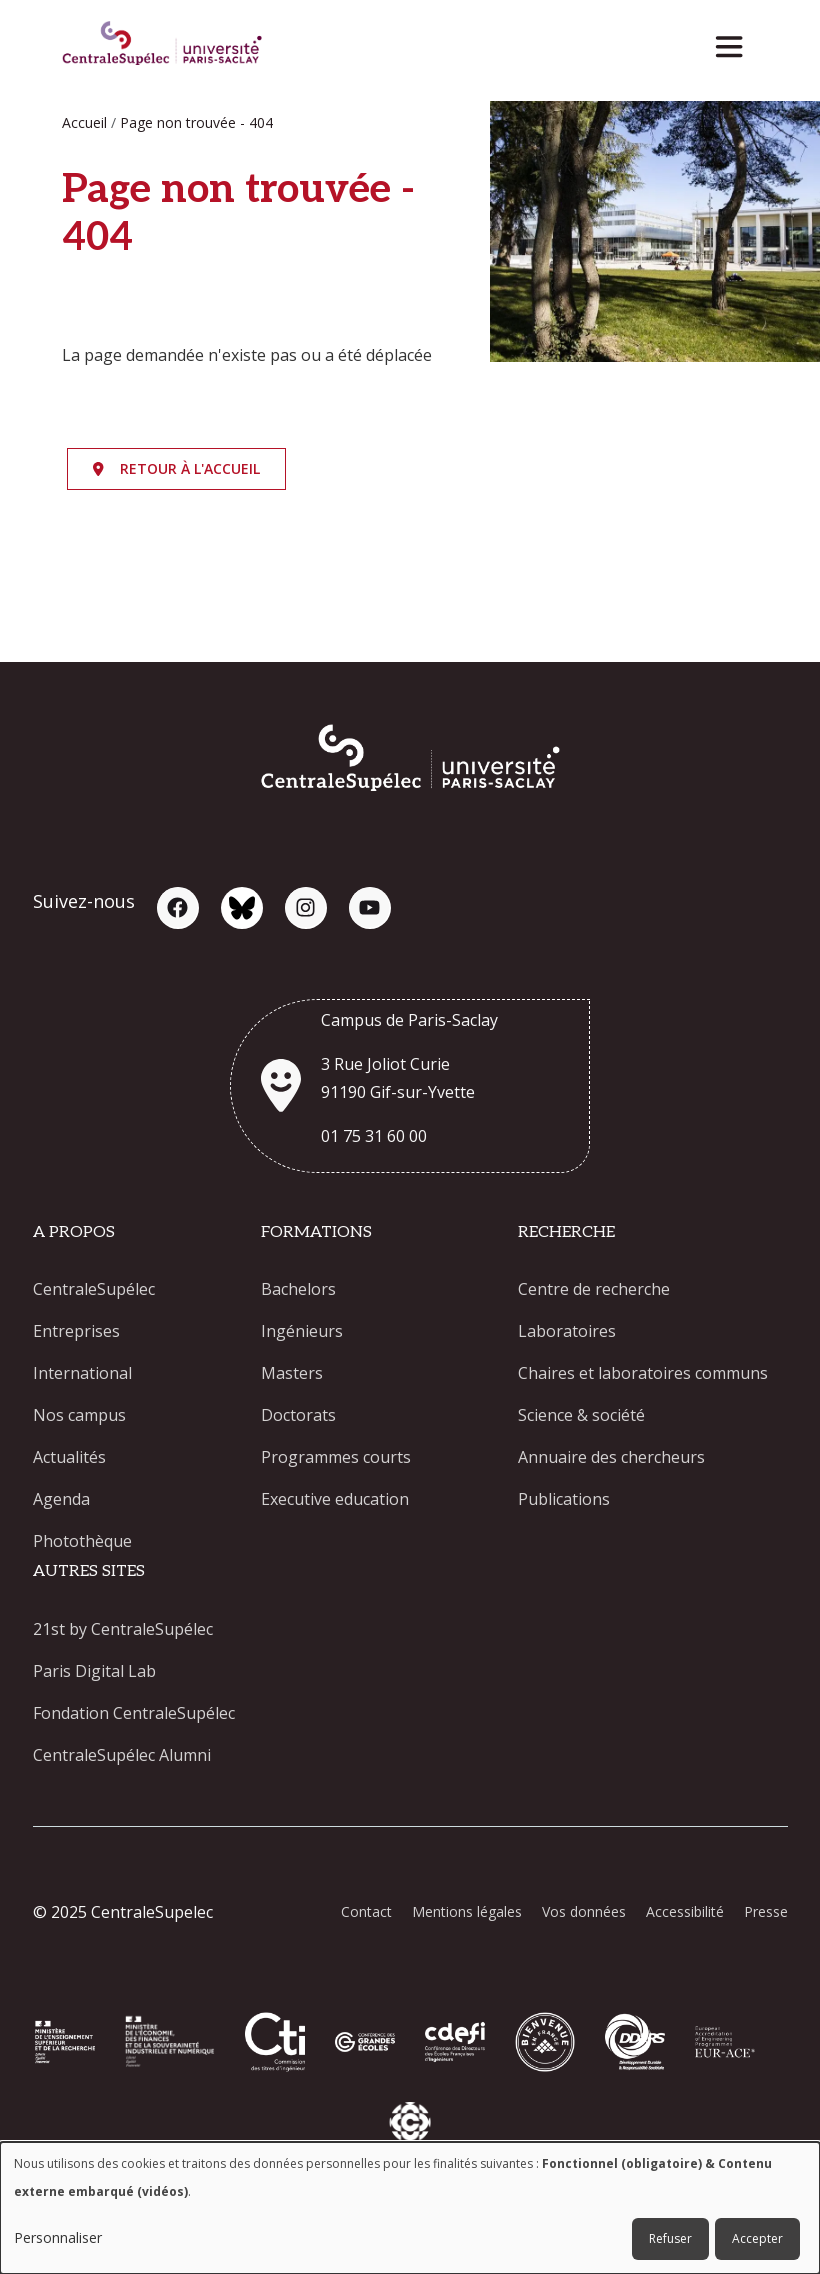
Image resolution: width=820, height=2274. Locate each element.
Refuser (670, 2238)
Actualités (69, 1457)
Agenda (61, 1499)
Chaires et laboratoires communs (643, 1373)
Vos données (584, 1911)
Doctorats (298, 1415)
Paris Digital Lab (94, 1671)
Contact (366, 1911)
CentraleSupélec (94, 1289)
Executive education (335, 1499)
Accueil (84, 122)
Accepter (757, 2238)
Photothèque (82, 1541)
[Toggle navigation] (735, 41)
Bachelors (298, 1289)
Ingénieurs (302, 1331)
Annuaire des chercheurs (611, 1457)
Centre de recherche (594, 1289)
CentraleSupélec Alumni (122, 1755)
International (82, 1373)
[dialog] (410, 2208)
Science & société (581, 1415)
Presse (766, 1911)
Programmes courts (336, 1457)
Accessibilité (685, 1911)
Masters (292, 1373)
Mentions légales (467, 1911)
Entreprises (76, 1331)
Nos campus (79, 1415)
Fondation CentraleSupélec (134, 1713)
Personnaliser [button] (58, 2237)
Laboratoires (567, 1331)
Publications (564, 1499)
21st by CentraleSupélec (123, 1629)
